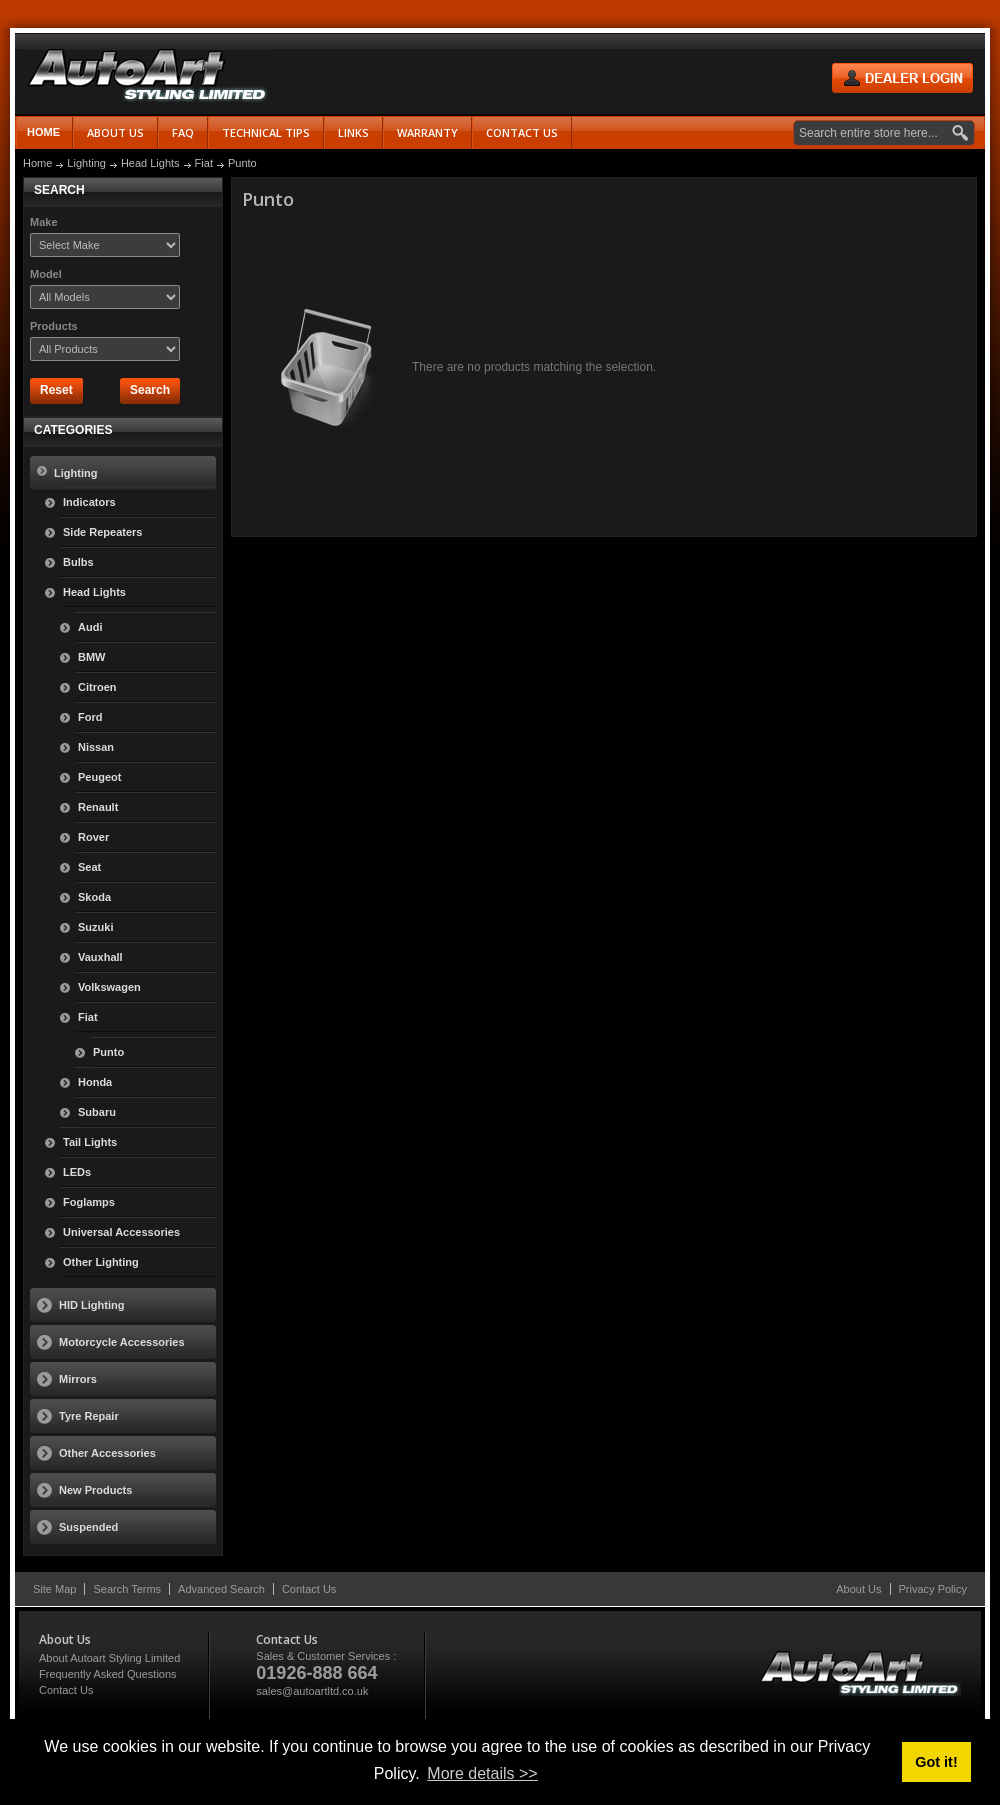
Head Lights (150, 163)
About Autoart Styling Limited (109, 1658)
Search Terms (127, 1589)
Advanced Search (221, 1589)
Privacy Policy (933, 1589)
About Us (858, 1589)
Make (44, 222)
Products (54, 326)
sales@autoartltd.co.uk (312, 1691)
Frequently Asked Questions (108, 1674)
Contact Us (309, 1589)
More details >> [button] (482, 1773)
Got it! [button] (936, 1762)
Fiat (204, 163)
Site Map (54, 1589)
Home (43, 132)
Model (46, 274)
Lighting (86, 163)
